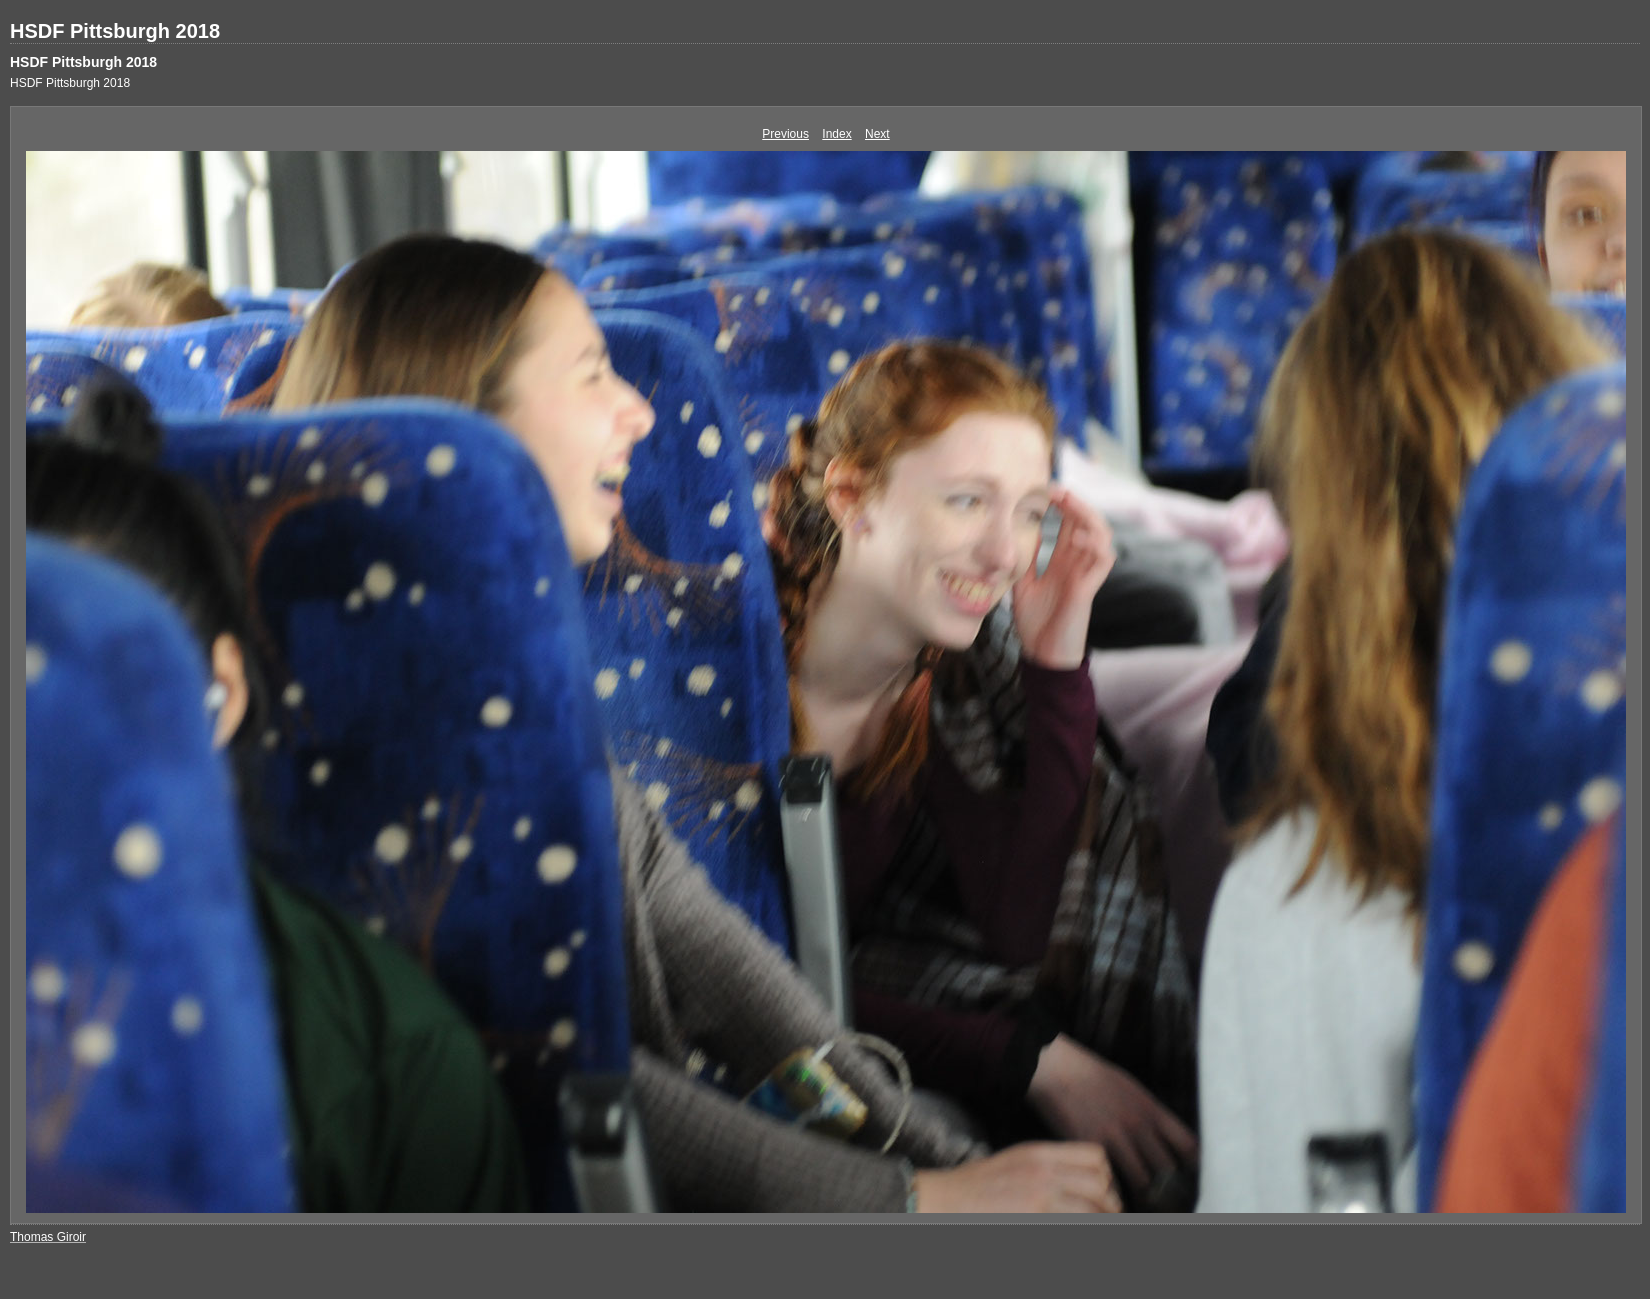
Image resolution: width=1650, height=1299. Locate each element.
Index (836, 134)
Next (877, 134)
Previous (785, 134)
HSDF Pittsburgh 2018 (115, 31)
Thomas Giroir (48, 1237)
